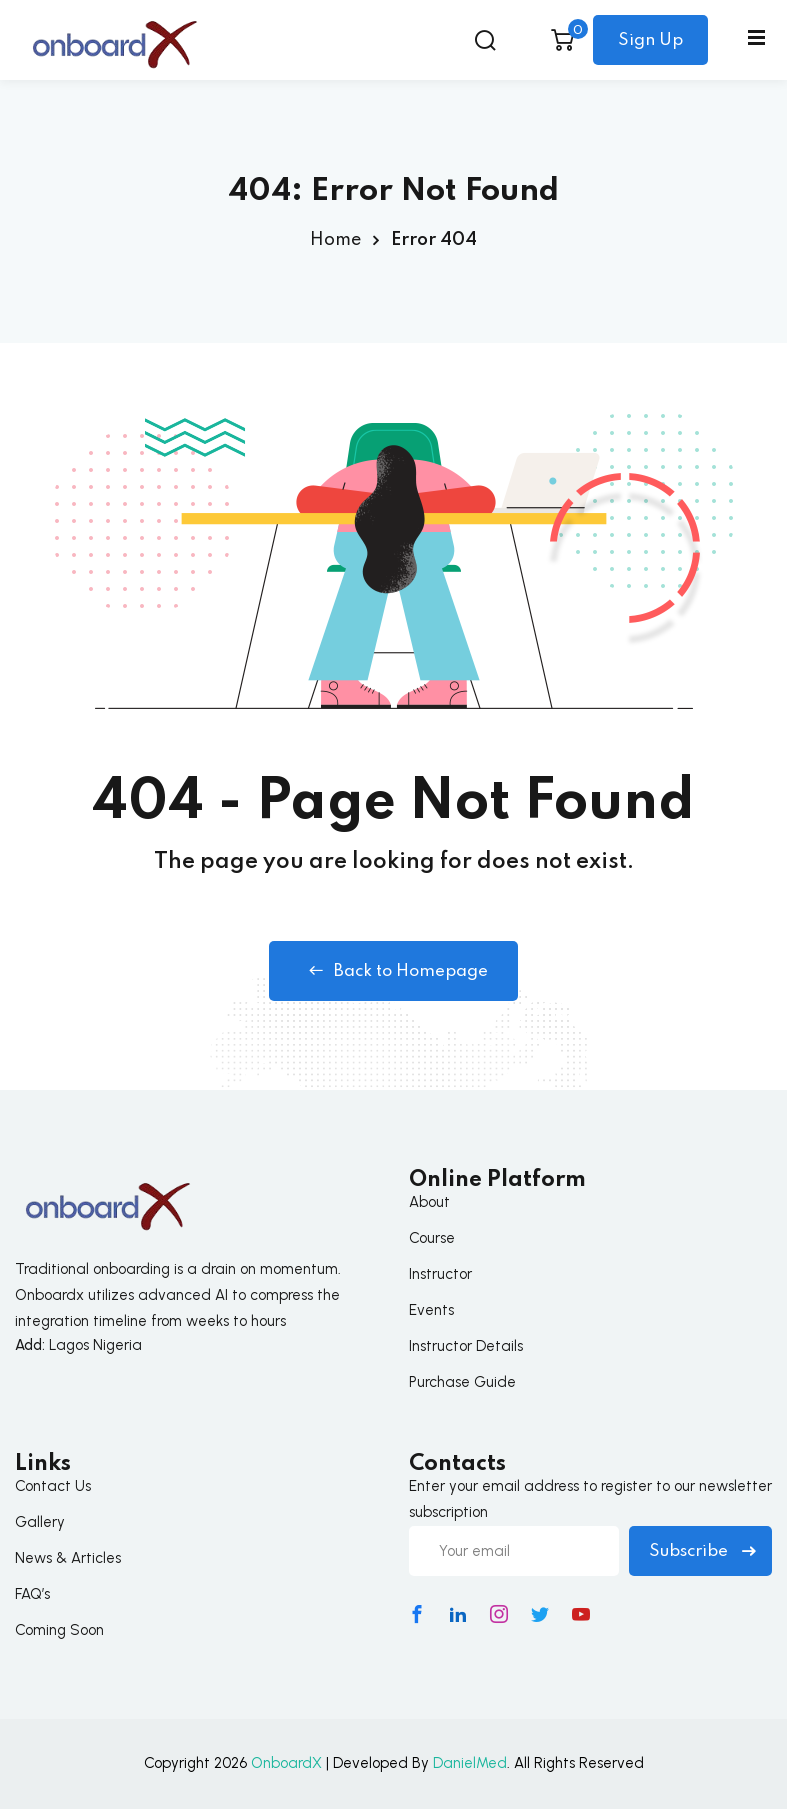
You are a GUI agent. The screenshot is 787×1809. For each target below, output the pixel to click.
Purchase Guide (462, 1382)
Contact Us (53, 1486)
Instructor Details (466, 1346)
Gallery (40, 1522)
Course (432, 1238)
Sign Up (650, 40)
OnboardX (286, 1763)
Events (431, 1310)
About (429, 1202)
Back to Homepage (393, 971)
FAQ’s (32, 1594)
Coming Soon (59, 1630)
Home (335, 240)
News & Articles (68, 1558)
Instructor (440, 1274)
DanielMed (470, 1763)
